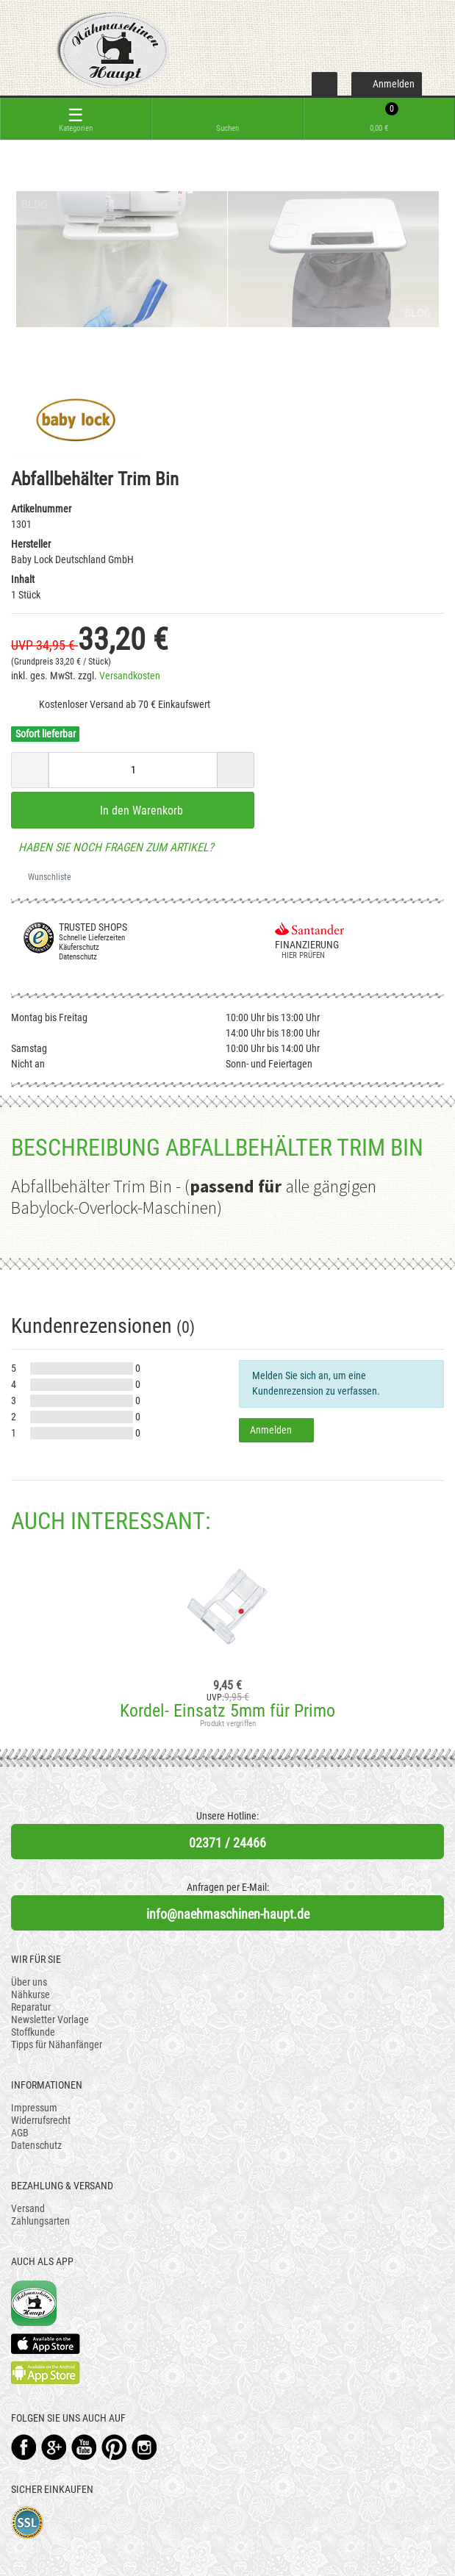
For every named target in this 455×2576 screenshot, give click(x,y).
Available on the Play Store (45, 2372)
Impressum (34, 2108)
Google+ (54, 2447)
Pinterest (114, 2447)
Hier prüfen (300, 955)
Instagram (144, 2447)
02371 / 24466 (227, 1842)
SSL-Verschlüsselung (27, 2522)
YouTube (84, 2447)
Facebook (24, 2447)
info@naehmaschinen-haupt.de (227, 1914)
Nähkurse (30, 1994)
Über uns (29, 1982)
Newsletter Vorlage (50, 2019)
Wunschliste (44, 877)
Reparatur (31, 2007)
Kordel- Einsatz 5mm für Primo (227, 1710)
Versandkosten (129, 675)
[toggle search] (227, 119)
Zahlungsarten (40, 2221)
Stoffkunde (33, 2032)
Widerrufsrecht (41, 2120)
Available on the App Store (45, 2343)
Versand (28, 2208)
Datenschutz (36, 2145)
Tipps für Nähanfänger (56, 2044)
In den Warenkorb (132, 810)
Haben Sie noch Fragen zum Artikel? (112, 847)
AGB (20, 2133)
